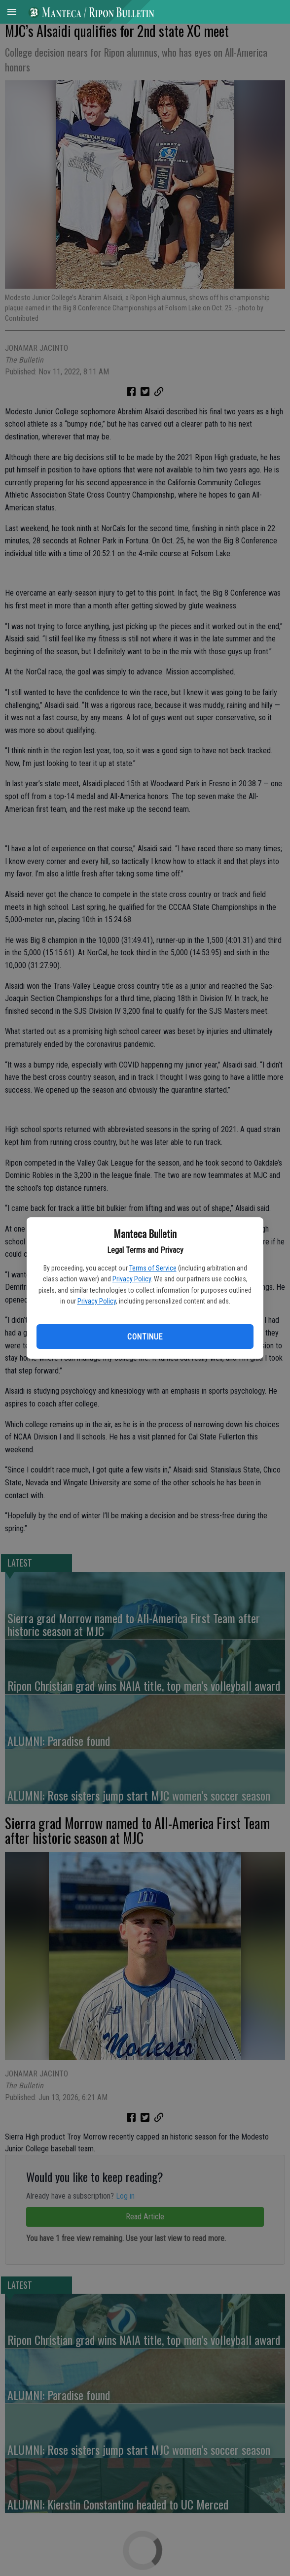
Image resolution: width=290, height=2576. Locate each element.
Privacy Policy (131, 1279)
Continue (144, 1336)
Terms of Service (153, 1268)
